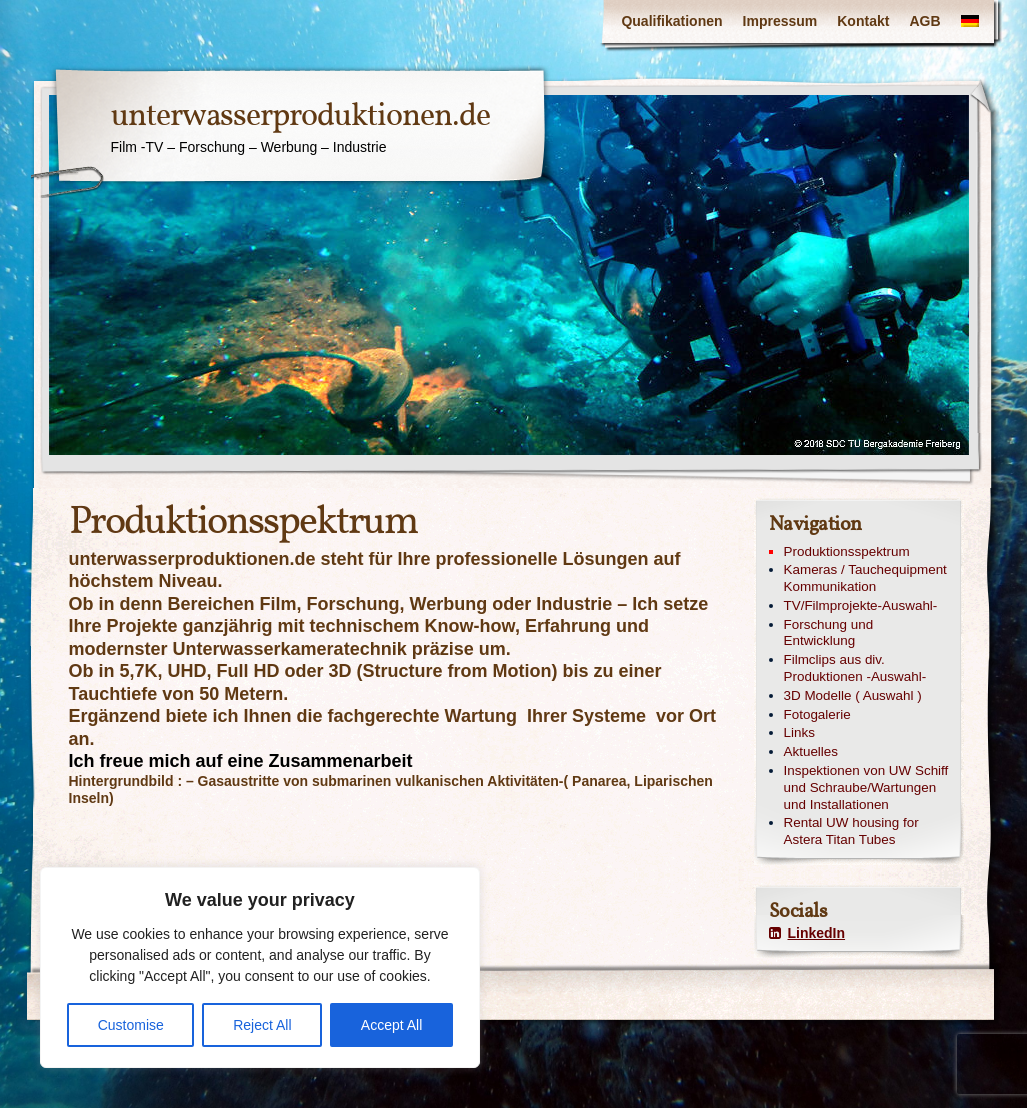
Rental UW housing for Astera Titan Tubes (851, 831)
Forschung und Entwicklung (829, 633)
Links (799, 732)
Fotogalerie (817, 714)
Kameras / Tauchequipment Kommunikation (865, 578)
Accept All (391, 1025)
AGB (924, 21)
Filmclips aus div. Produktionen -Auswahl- (855, 668)
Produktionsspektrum (847, 551)
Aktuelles (811, 751)
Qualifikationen (671, 21)
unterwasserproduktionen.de (300, 117)
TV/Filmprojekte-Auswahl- (861, 605)
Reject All (262, 1025)
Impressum (780, 21)
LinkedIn (807, 933)
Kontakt (863, 21)
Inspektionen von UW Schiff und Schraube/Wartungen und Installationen (866, 787)
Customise (131, 1025)
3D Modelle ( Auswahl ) (853, 695)
